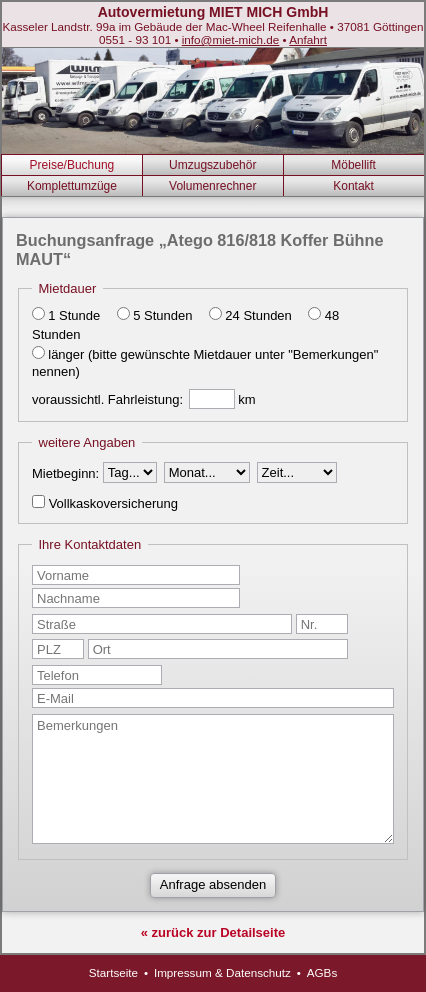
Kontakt (353, 186)
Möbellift (353, 165)
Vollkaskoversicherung (113, 503)
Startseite (113, 972)
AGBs (322, 972)
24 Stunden (258, 315)
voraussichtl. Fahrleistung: (107, 399)
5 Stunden (162, 315)
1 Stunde (74, 315)
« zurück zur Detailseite (213, 932)
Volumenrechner (212, 186)
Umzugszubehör (212, 165)
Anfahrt (308, 39)
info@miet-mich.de (231, 39)
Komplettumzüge (72, 186)
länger (66, 354)
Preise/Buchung (72, 165)
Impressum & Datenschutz (222, 972)
